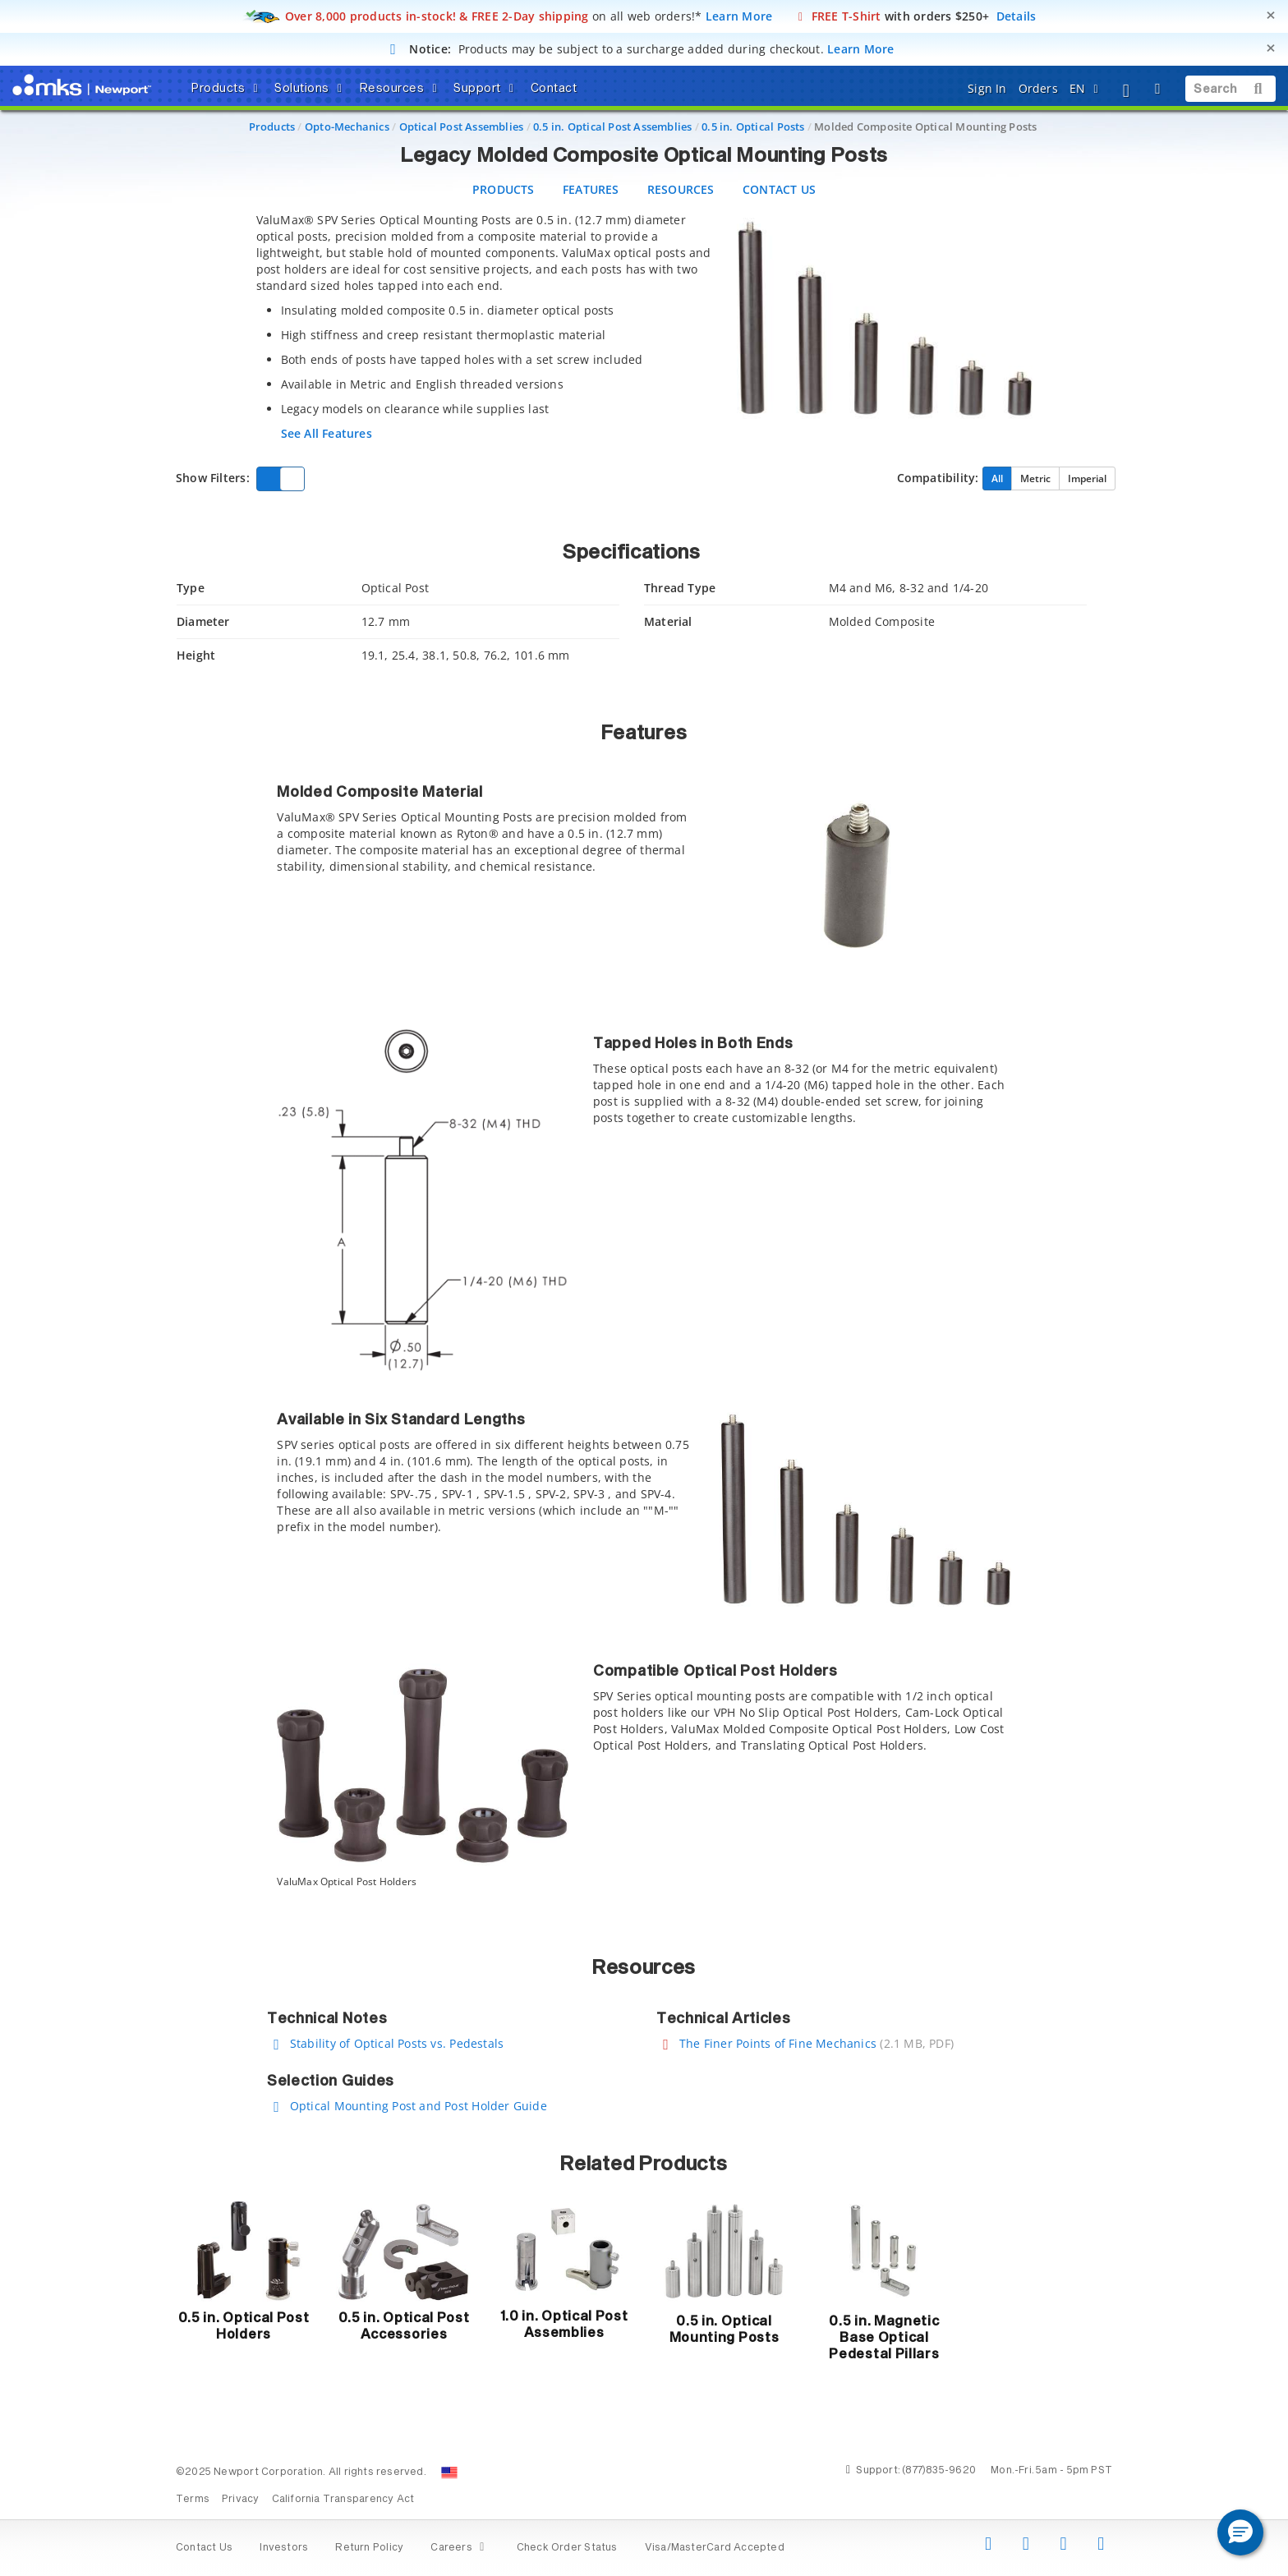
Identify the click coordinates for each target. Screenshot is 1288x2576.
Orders (1038, 88)
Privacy (240, 2500)
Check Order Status (567, 2548)
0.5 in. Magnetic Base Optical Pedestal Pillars (884, 2338)
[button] (1240, 2532)
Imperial (1087, 478)
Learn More (739, 16)
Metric (1035, 478)
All (997, 478)
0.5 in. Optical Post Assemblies (612, 126)
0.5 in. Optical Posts (753, 126)
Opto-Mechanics (347, 126)
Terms (192, 2500)
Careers (459, 2548)
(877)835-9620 (939, 2471)
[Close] (1271, 15)
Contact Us (204, 2548)
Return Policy (369, 2548)
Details (1016, 16)
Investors (284, 2548)
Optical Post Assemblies (461, 126)
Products (272, 126)
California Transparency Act (343, 2500)
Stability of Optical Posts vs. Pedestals (397, 2043)
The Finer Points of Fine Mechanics (777, 2043)
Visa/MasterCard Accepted (714, 2548)
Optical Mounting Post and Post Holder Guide (418, 2106)
